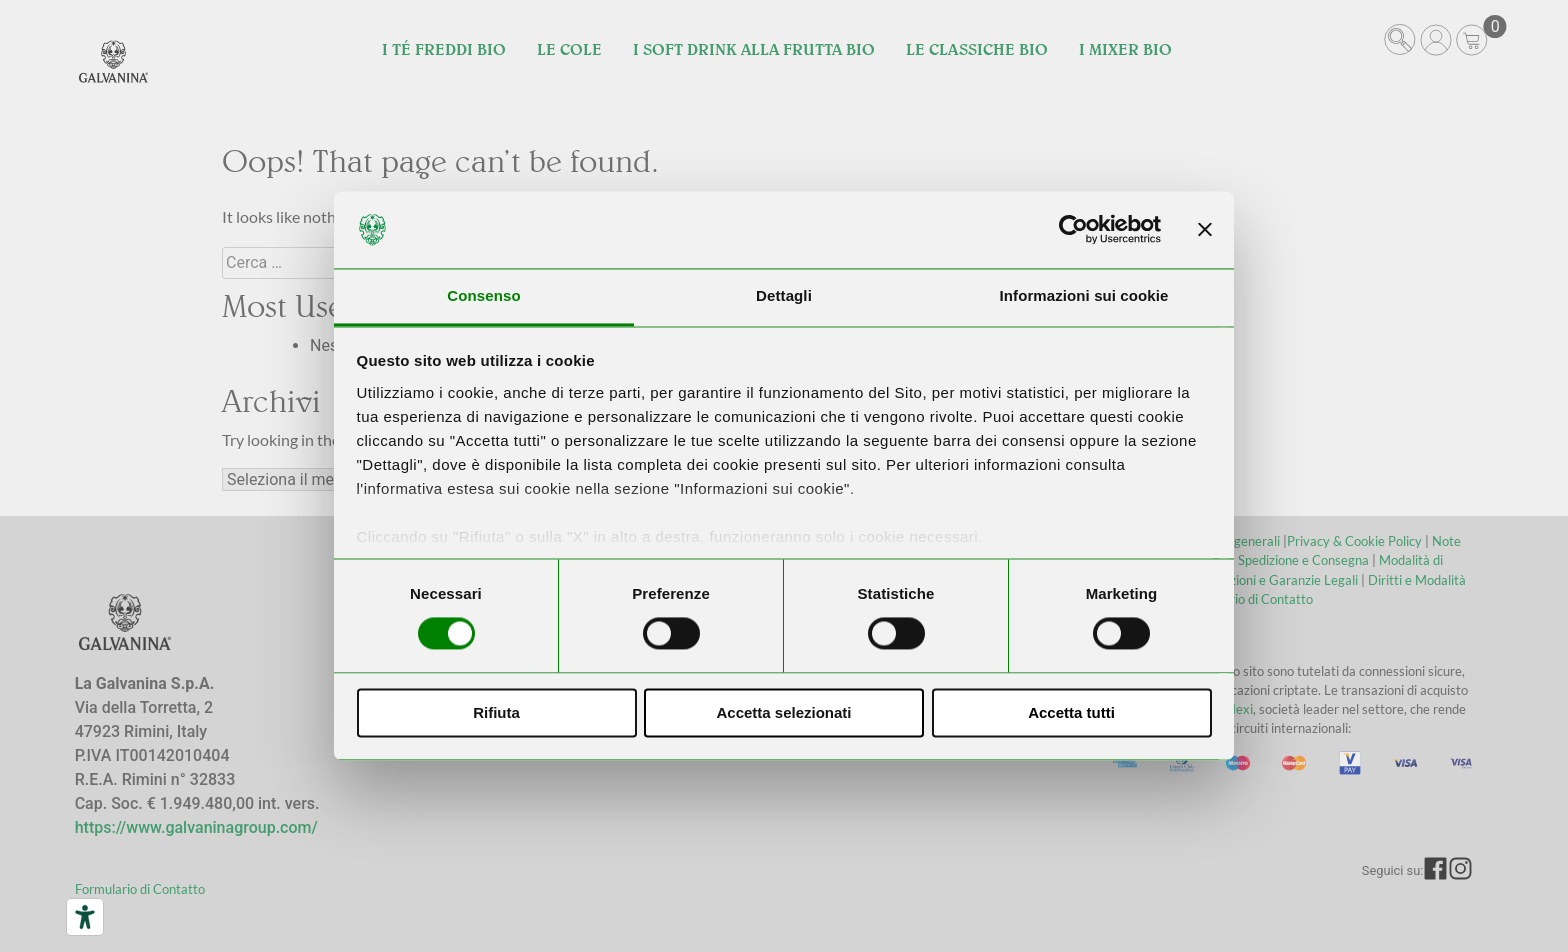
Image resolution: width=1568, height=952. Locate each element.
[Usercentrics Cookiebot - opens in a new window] (1073, 230)
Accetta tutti (1071, 712)
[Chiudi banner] (1205, 230)
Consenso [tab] (483, 295)
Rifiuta (496, 712)
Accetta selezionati (783, 712)
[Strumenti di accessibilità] (85, 917)
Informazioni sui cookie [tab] (1084, 295)
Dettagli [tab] (784, 295)
